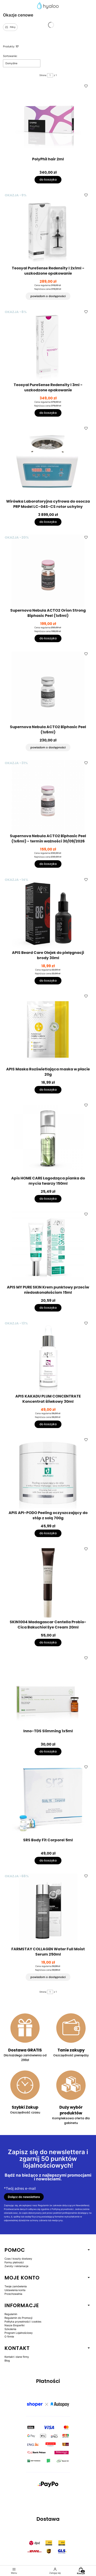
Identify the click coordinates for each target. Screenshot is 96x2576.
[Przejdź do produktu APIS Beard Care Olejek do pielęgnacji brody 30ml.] (48, 913)
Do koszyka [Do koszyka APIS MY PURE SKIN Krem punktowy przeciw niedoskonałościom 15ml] (48, 1308)
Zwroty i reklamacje (16, 2266)
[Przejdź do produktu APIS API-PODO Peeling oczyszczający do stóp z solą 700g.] (48, 1473)
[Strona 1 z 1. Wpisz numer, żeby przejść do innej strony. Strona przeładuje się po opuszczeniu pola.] (50, 75)
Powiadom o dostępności (48, 296)
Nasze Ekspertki (14, 2325)
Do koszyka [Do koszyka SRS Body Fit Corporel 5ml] (48, 1860)
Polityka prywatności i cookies (22, 2321)
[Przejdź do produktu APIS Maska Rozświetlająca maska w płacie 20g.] (48, 1029)
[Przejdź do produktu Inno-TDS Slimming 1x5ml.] (48, 1691)
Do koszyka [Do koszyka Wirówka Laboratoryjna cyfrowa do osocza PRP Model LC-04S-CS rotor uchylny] (48, 522)
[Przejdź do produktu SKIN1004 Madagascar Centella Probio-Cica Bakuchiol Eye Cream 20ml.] (48, 1582)
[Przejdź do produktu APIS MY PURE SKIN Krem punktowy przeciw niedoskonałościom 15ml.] (48, 1248)
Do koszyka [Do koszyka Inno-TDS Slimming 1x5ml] (48, 1751)
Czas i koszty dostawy (18, 2258)
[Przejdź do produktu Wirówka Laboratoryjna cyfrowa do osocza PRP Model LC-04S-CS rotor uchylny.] (48, 462)
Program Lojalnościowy (18, 2332)
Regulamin (10, 2314)
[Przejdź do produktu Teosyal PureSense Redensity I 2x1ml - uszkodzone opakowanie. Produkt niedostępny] (48, 228)
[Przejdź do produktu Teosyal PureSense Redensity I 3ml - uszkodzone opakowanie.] (48, 345)
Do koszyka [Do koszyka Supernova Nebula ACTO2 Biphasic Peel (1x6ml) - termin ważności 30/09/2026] (48, 864)
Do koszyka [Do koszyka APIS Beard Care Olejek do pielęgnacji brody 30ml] (48, 980)
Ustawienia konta (14, 2290)
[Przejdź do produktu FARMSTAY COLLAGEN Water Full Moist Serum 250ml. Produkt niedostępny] (48, 1909)
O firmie (9, 2336)
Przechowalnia (13, 2293)
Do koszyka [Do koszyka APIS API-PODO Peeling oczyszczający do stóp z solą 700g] (48, 1533)
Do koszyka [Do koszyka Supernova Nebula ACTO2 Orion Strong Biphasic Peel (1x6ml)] (48, 638)
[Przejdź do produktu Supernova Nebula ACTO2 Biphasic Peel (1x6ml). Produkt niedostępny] (48, 687)
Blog (7, 2360)
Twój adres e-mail (21, 2188)
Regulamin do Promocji (18, 2317)
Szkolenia (10, 2329)
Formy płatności (14, 2262)
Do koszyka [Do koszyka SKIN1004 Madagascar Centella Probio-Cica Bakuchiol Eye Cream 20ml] (48, 1642)
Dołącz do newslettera (24, 2197)
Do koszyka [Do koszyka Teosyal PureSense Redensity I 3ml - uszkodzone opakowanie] (48, 413)
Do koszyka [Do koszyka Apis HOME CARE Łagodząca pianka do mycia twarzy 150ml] (48, 1198)
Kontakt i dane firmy (16, 2356)
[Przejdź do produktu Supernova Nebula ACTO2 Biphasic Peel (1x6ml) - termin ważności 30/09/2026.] (48, 796)
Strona (42, 75)
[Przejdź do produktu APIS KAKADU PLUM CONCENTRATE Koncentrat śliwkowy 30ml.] (48, 1357)
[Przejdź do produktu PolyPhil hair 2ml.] (48, 119)
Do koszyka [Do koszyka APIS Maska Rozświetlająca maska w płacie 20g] (48, 1089)
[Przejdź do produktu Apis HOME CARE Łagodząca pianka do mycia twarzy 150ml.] (48, 1139)
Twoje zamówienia (15, 2286)
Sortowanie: (10, 56)
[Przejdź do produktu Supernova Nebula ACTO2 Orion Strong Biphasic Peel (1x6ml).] (48, 571)
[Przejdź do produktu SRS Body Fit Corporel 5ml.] (48, 1800)
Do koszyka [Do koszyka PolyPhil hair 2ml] (48, 179)
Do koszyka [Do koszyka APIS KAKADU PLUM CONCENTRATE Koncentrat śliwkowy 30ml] (48, 1424)
